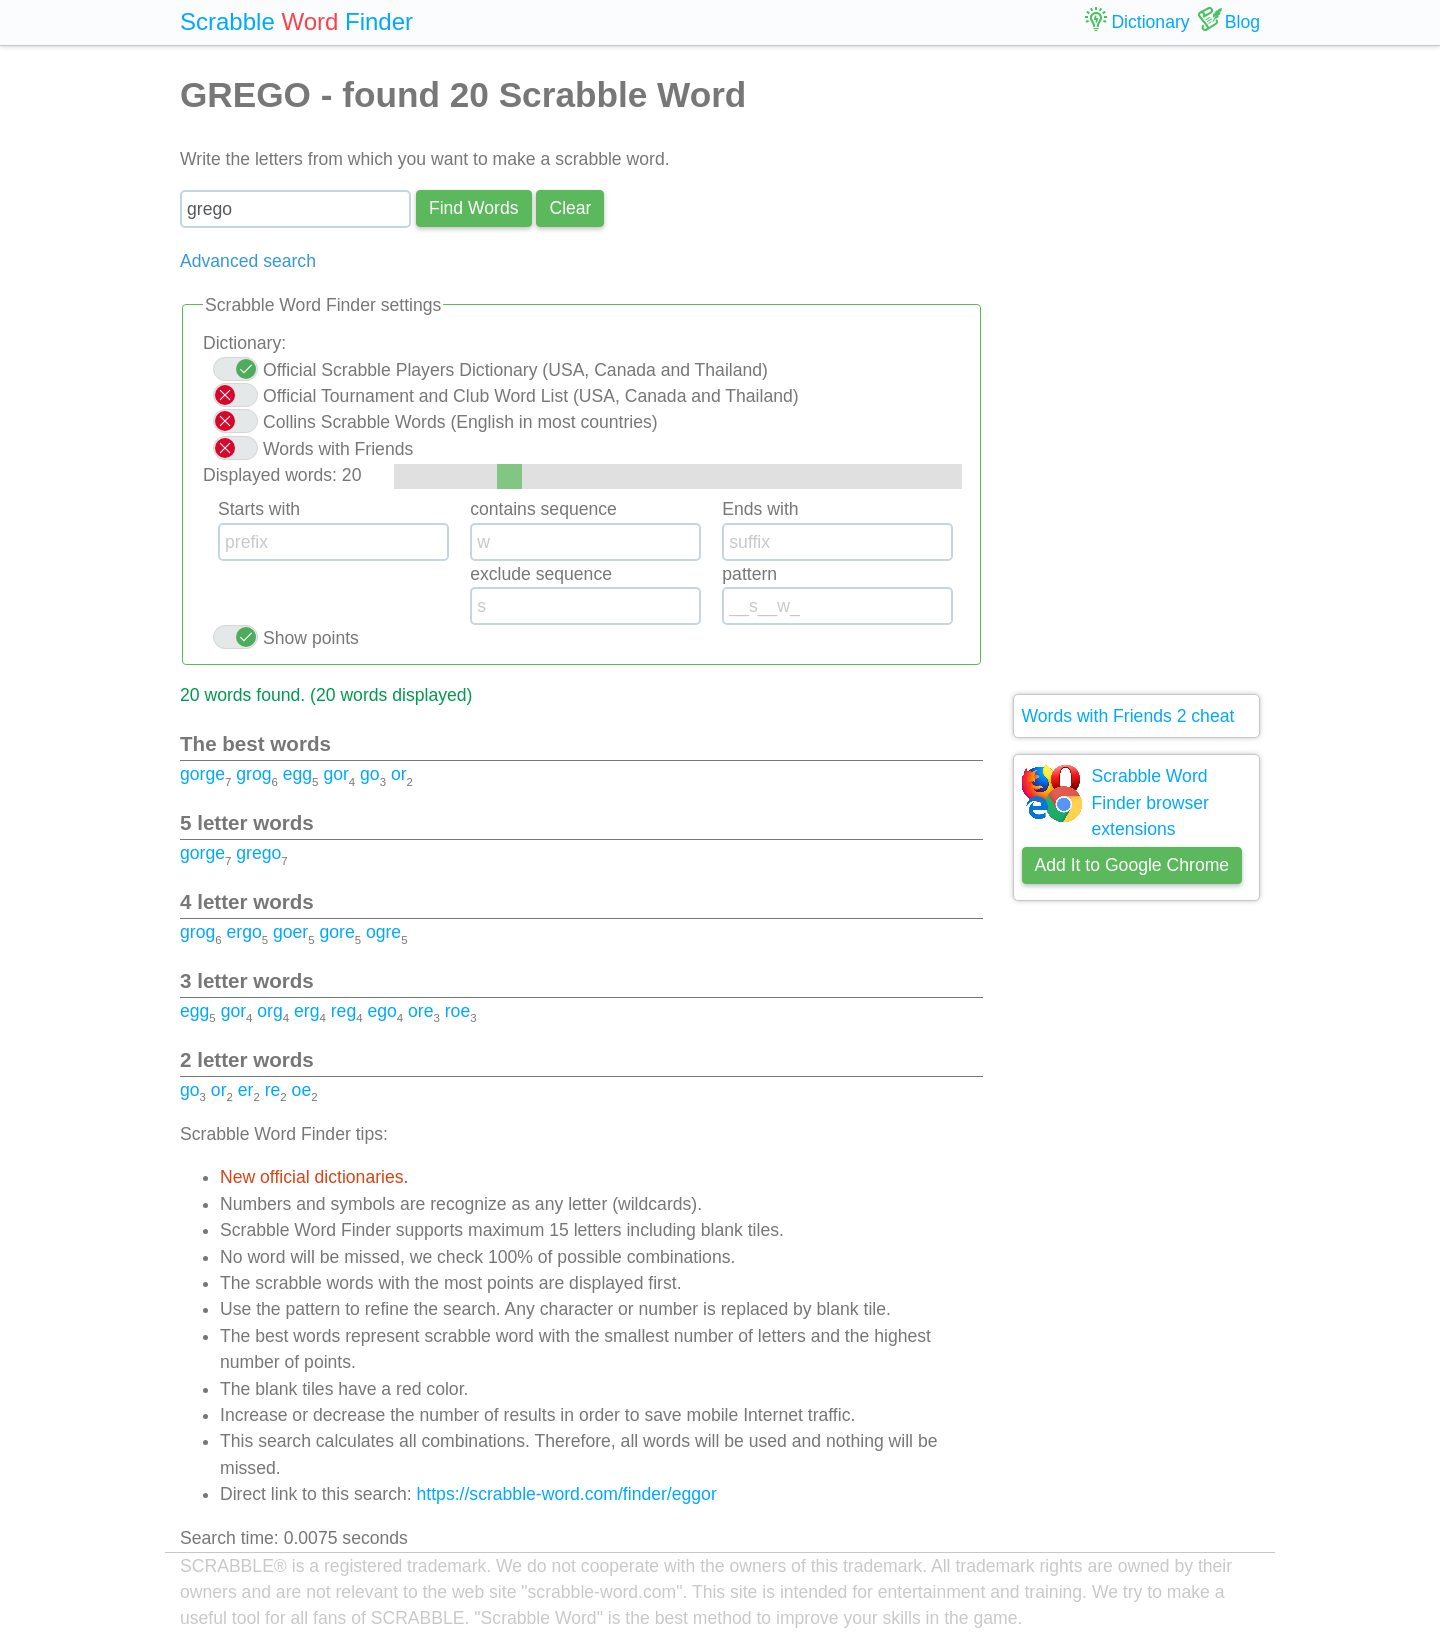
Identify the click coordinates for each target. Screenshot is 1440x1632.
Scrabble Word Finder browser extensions (1150, 802)
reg (343, 1011)
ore (420, 1011)
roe (457, 1011)
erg (306, 1011)
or (399, 774)
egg (297, 774)
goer (290, 932)
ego (381, 1011)
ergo (243, 932)
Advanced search (248, 261)
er (246, 1090)
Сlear (570, 208)
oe (302, 1090)
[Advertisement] (1137, 370)
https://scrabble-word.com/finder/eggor (567, 1494)
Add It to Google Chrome (1132, 865)
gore (336, 932)
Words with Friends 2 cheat (1128, 716)
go (370, 774)
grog (253, 774)
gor (335, 774)
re (273, 1090)
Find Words (474, 208)
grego (258, 853)
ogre (383, 932)
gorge (202, 774)
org (269, 1011)
